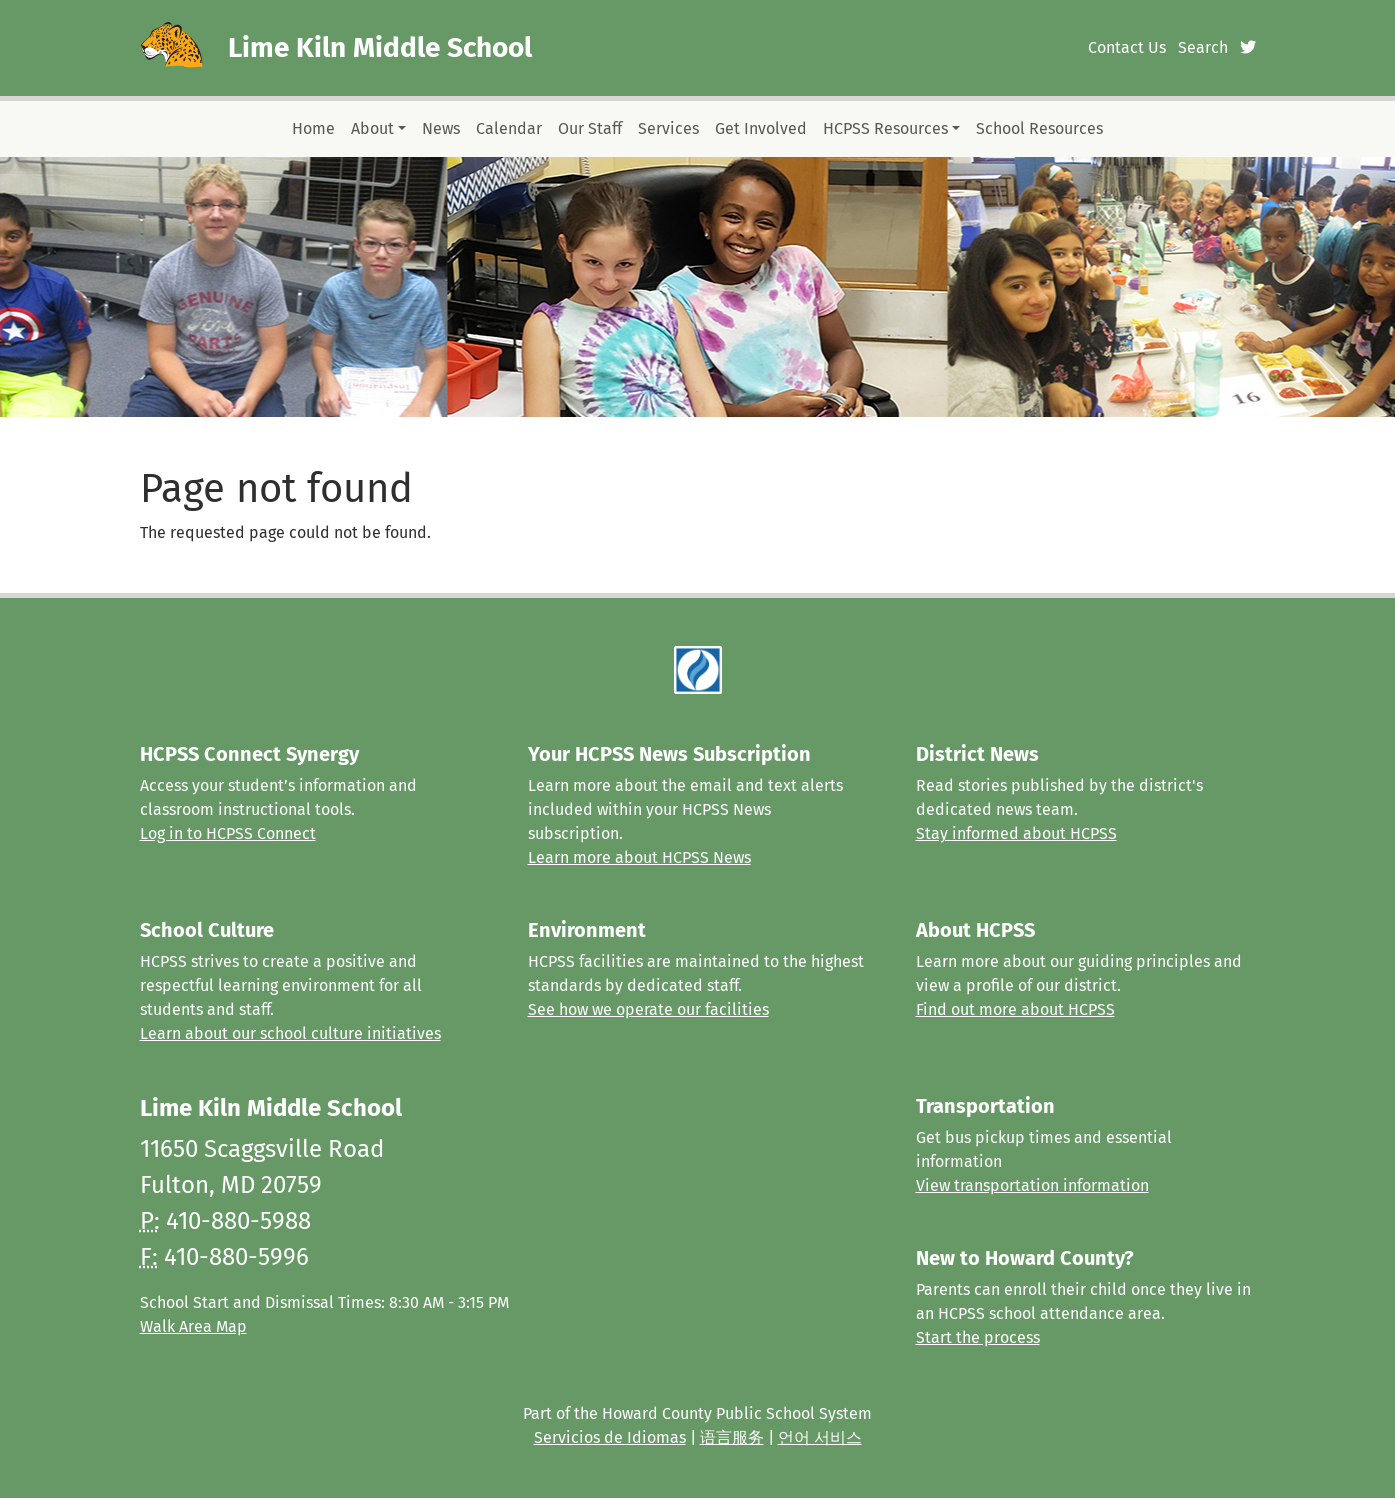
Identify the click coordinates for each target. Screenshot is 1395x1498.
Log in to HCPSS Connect (228, 833)
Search (1203, 47)
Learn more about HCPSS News (639, 857)
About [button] (372, 128)
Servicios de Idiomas (610, 1437)
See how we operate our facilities (648, 1009)
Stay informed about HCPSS (1016, 833)
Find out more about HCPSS (1015, 1009)
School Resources (1039, 128)
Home (313, 128)
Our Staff (590, 128)
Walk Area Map (193, 1326)
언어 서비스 (820, 1437)
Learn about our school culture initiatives (290, 1033)
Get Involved (761, 128)
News (441, 128)
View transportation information (1032, 1185)
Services (668, 128)
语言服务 (732, 1437)
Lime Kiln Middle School (380, 47)
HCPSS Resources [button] (885, 128)
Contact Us (1127, 47)
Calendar (509, 128)
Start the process (978, 1337)
